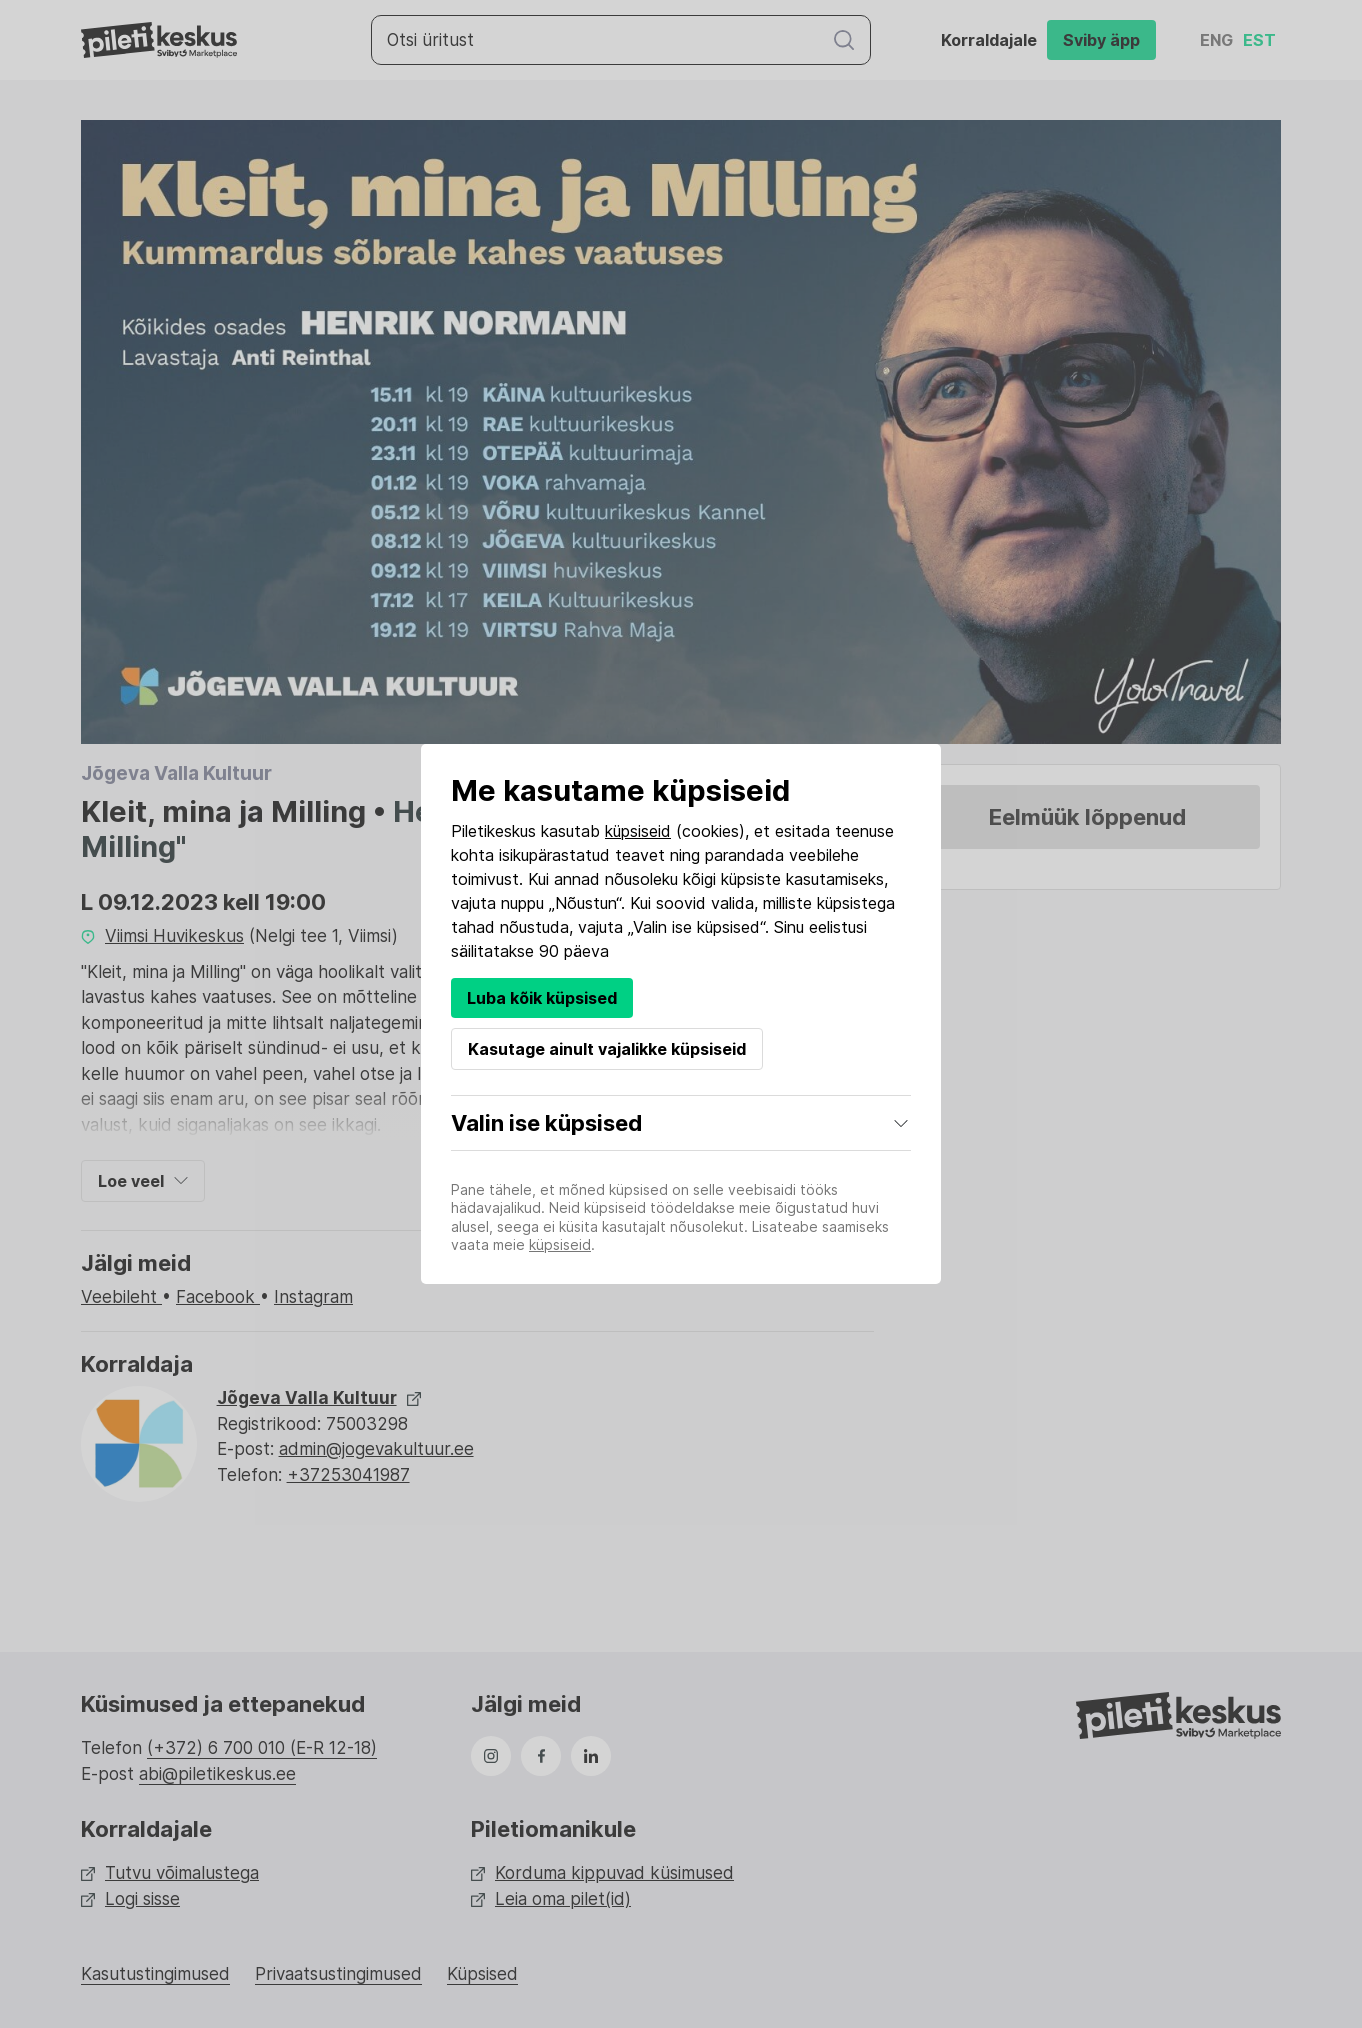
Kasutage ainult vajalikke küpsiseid (607, 1049)
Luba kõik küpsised (542, 998)
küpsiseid (638, 831)
